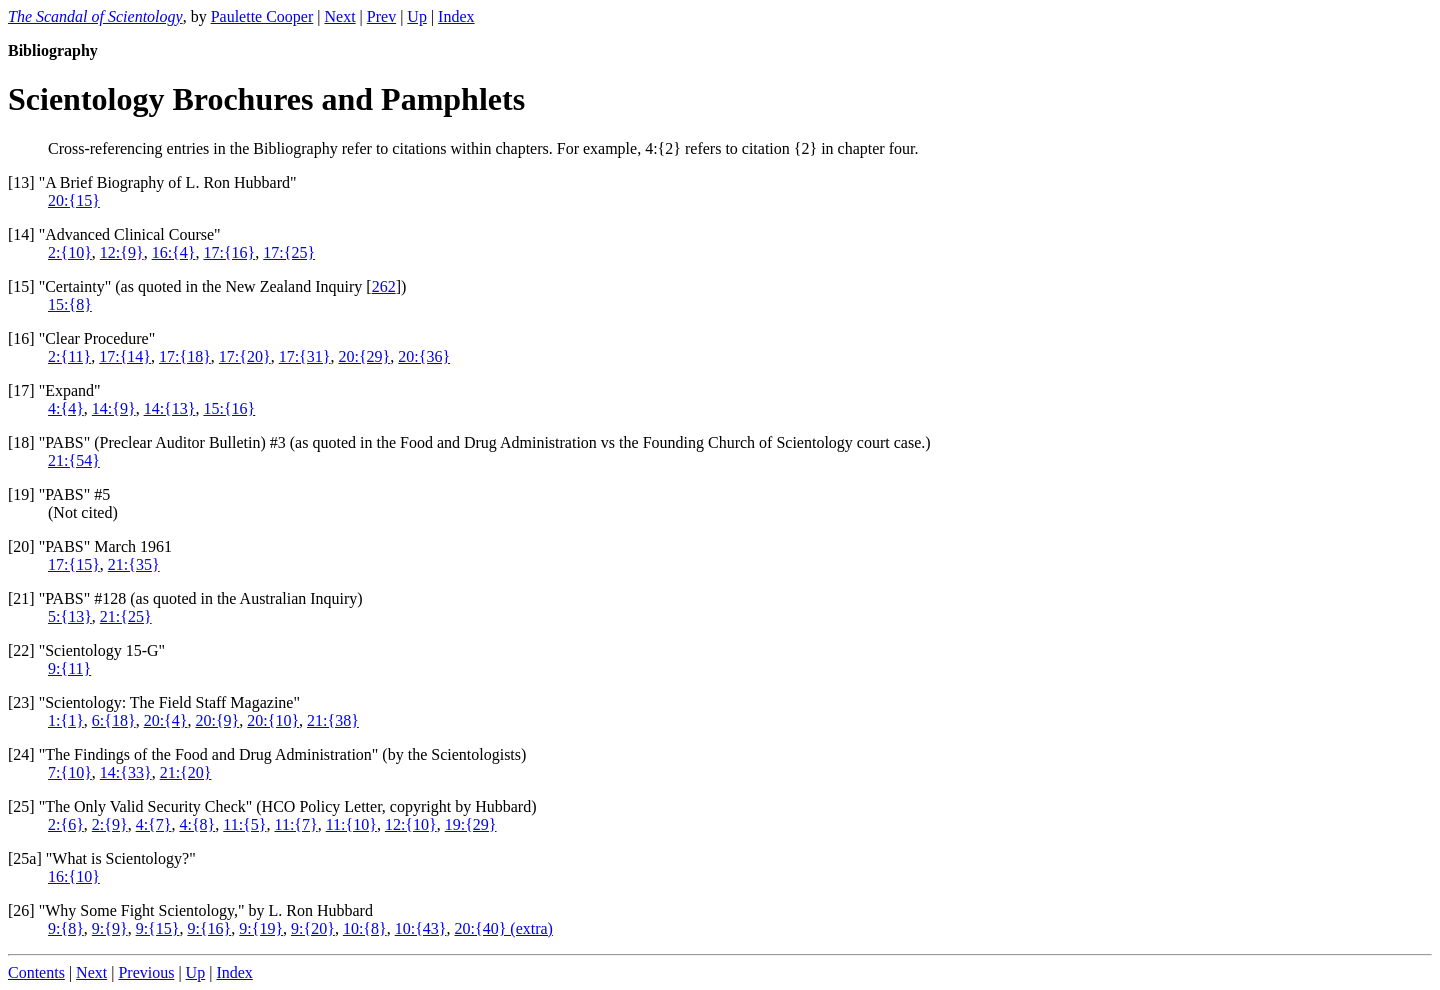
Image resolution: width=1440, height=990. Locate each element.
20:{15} (74, 200)
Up (417, 16)
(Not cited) (83, 512)
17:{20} (245, 356)
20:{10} (273, 720)
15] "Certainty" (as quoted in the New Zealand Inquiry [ (192, 286)
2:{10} (70, 252)
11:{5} (244, 824)
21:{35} (134, 564)
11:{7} (295, 824)
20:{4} (166, 720)
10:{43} (421, 928)
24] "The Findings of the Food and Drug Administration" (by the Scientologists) (269, 754)
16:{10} (74, 876)
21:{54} (74, 460)
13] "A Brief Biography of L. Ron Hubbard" (154, 182)
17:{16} (229, 252)
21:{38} (333, 720)
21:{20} (186, 772)
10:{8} (365, 928)
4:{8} (197, 824)
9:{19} (261, 928)
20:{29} (364, 356)
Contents (36, 972)
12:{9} (122, 252)
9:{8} (66, 928)
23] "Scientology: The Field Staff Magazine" (156, 702)
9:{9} (110, 928)
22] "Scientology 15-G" (89, 650)
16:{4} (174, 252)
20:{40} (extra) (504, 928)
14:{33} (126, 772)
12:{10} (411, 824)
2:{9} (110, 824)
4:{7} (154, 824)
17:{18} (185, 356)
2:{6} (66, 824)
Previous (146, 972)
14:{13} (170, 408)
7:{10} (70, 772)
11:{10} (351, 824)
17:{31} (305, 356)
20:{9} (217, 720)
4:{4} (66, 408)
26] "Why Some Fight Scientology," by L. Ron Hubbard (193, 910)
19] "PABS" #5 (61, 494)
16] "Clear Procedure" (84, 338)
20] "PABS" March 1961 (92, 546)
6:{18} (114, 720)
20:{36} (424, 356)
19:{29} (471, 824)
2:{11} (69, 356)
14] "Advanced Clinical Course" (116, 234)
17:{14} (125, 356)
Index (456, 16)
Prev (381, 16)
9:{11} (69, 668)
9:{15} (158, 928)
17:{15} (74, 564)
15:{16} (229, 408)
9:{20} (313, 928)
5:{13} (70, 616)
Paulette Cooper (262, 16)
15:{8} (70, 304)
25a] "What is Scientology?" (104, 858)
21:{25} (126, 616)
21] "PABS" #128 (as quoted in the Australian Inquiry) (187, 598)
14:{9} (114, 408)
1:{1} (66, 720)
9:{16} (209, 928)
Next (339, 16)
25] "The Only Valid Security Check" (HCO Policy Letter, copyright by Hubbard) (274, 806)
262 (384, 286)
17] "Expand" (56, 390)
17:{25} (289, 252)
